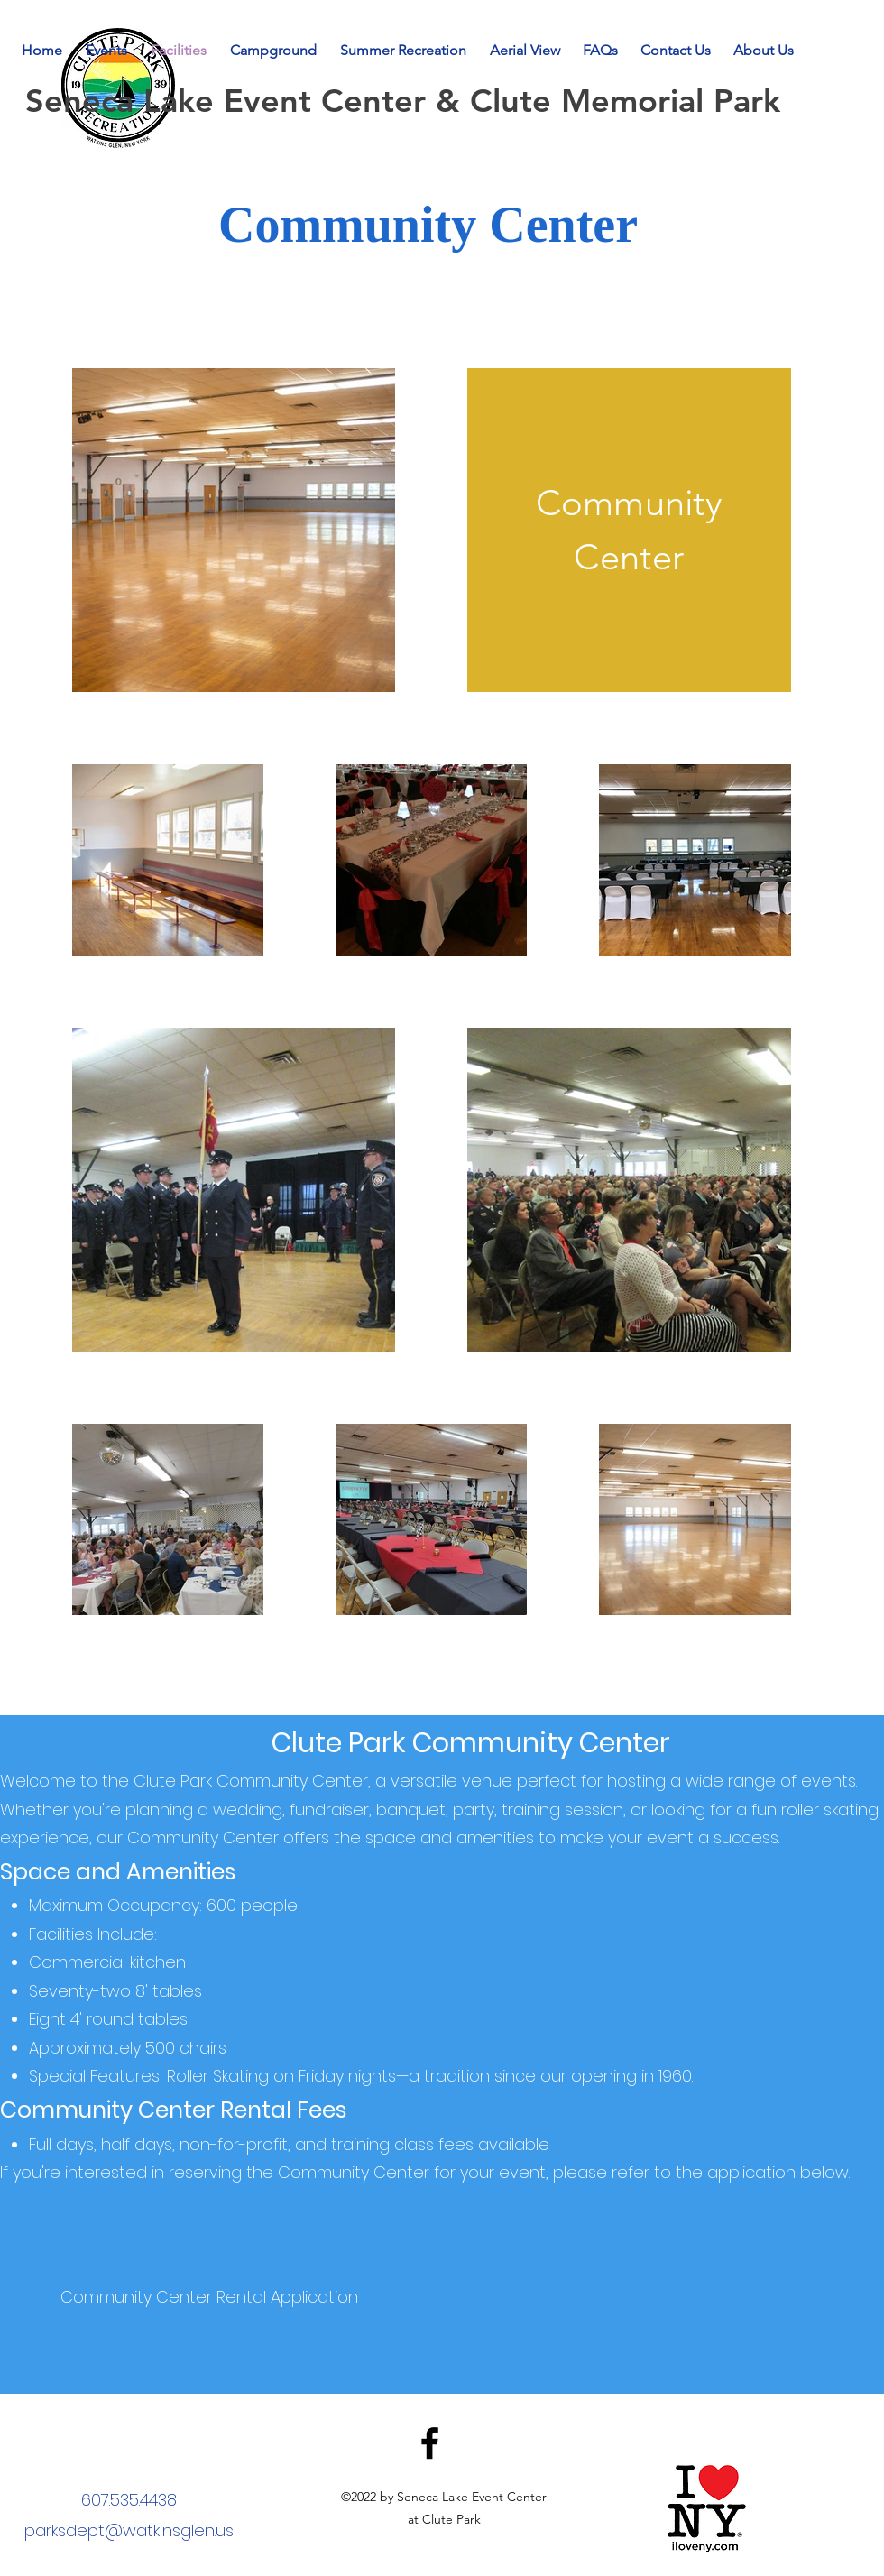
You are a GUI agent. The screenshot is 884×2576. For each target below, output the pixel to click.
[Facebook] (430, 2443)
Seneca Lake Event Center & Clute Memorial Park (407, 100)
